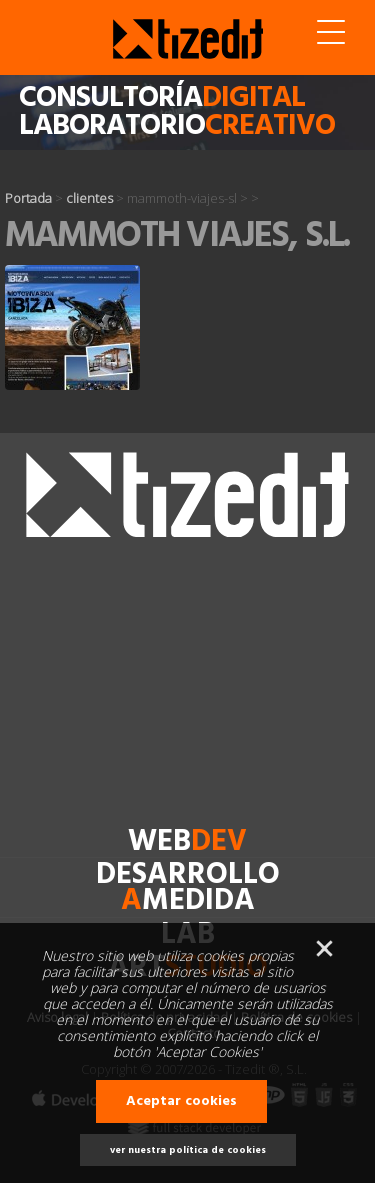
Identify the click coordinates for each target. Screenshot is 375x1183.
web (187, 842)
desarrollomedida (188, 888)
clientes (89, 198)
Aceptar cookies (181, 1101)
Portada (28, 198)
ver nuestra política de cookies (188, 1150)
